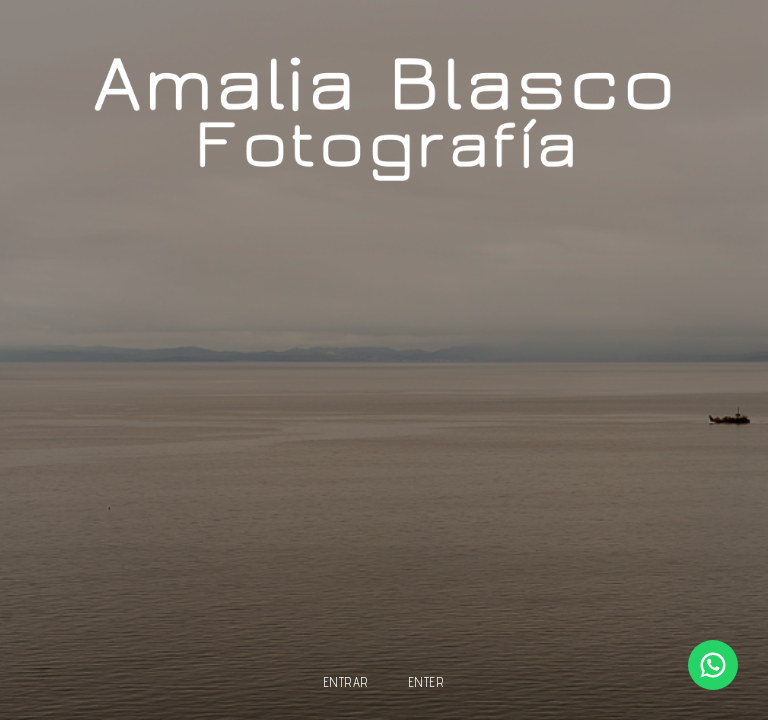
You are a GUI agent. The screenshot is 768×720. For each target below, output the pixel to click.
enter (427, 682)
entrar (346, 682)
